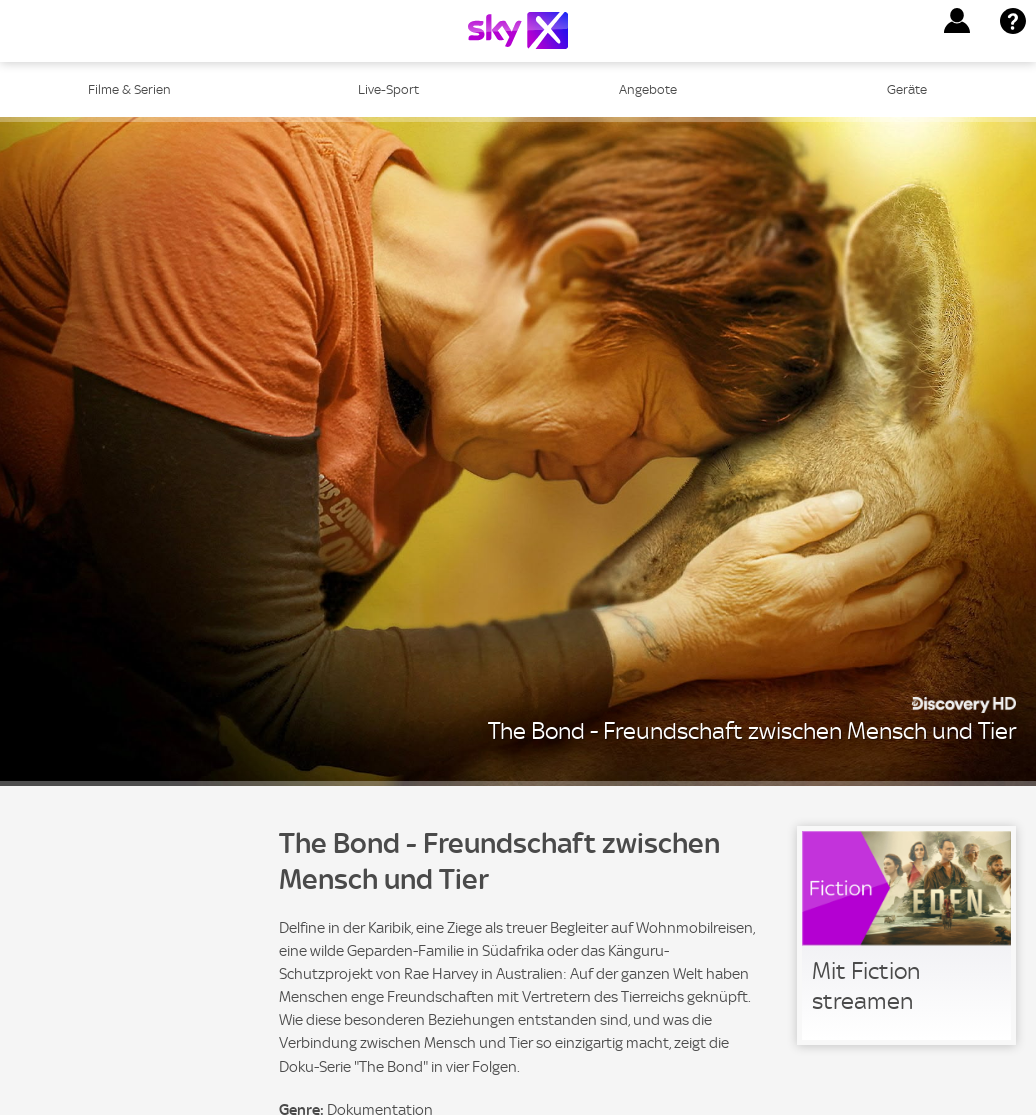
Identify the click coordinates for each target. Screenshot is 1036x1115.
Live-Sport (388, 89)
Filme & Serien (129, 89)
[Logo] (518, 30)
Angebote (648, 89)
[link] (906, 935)
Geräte (907, 89)
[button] (957, 21)
